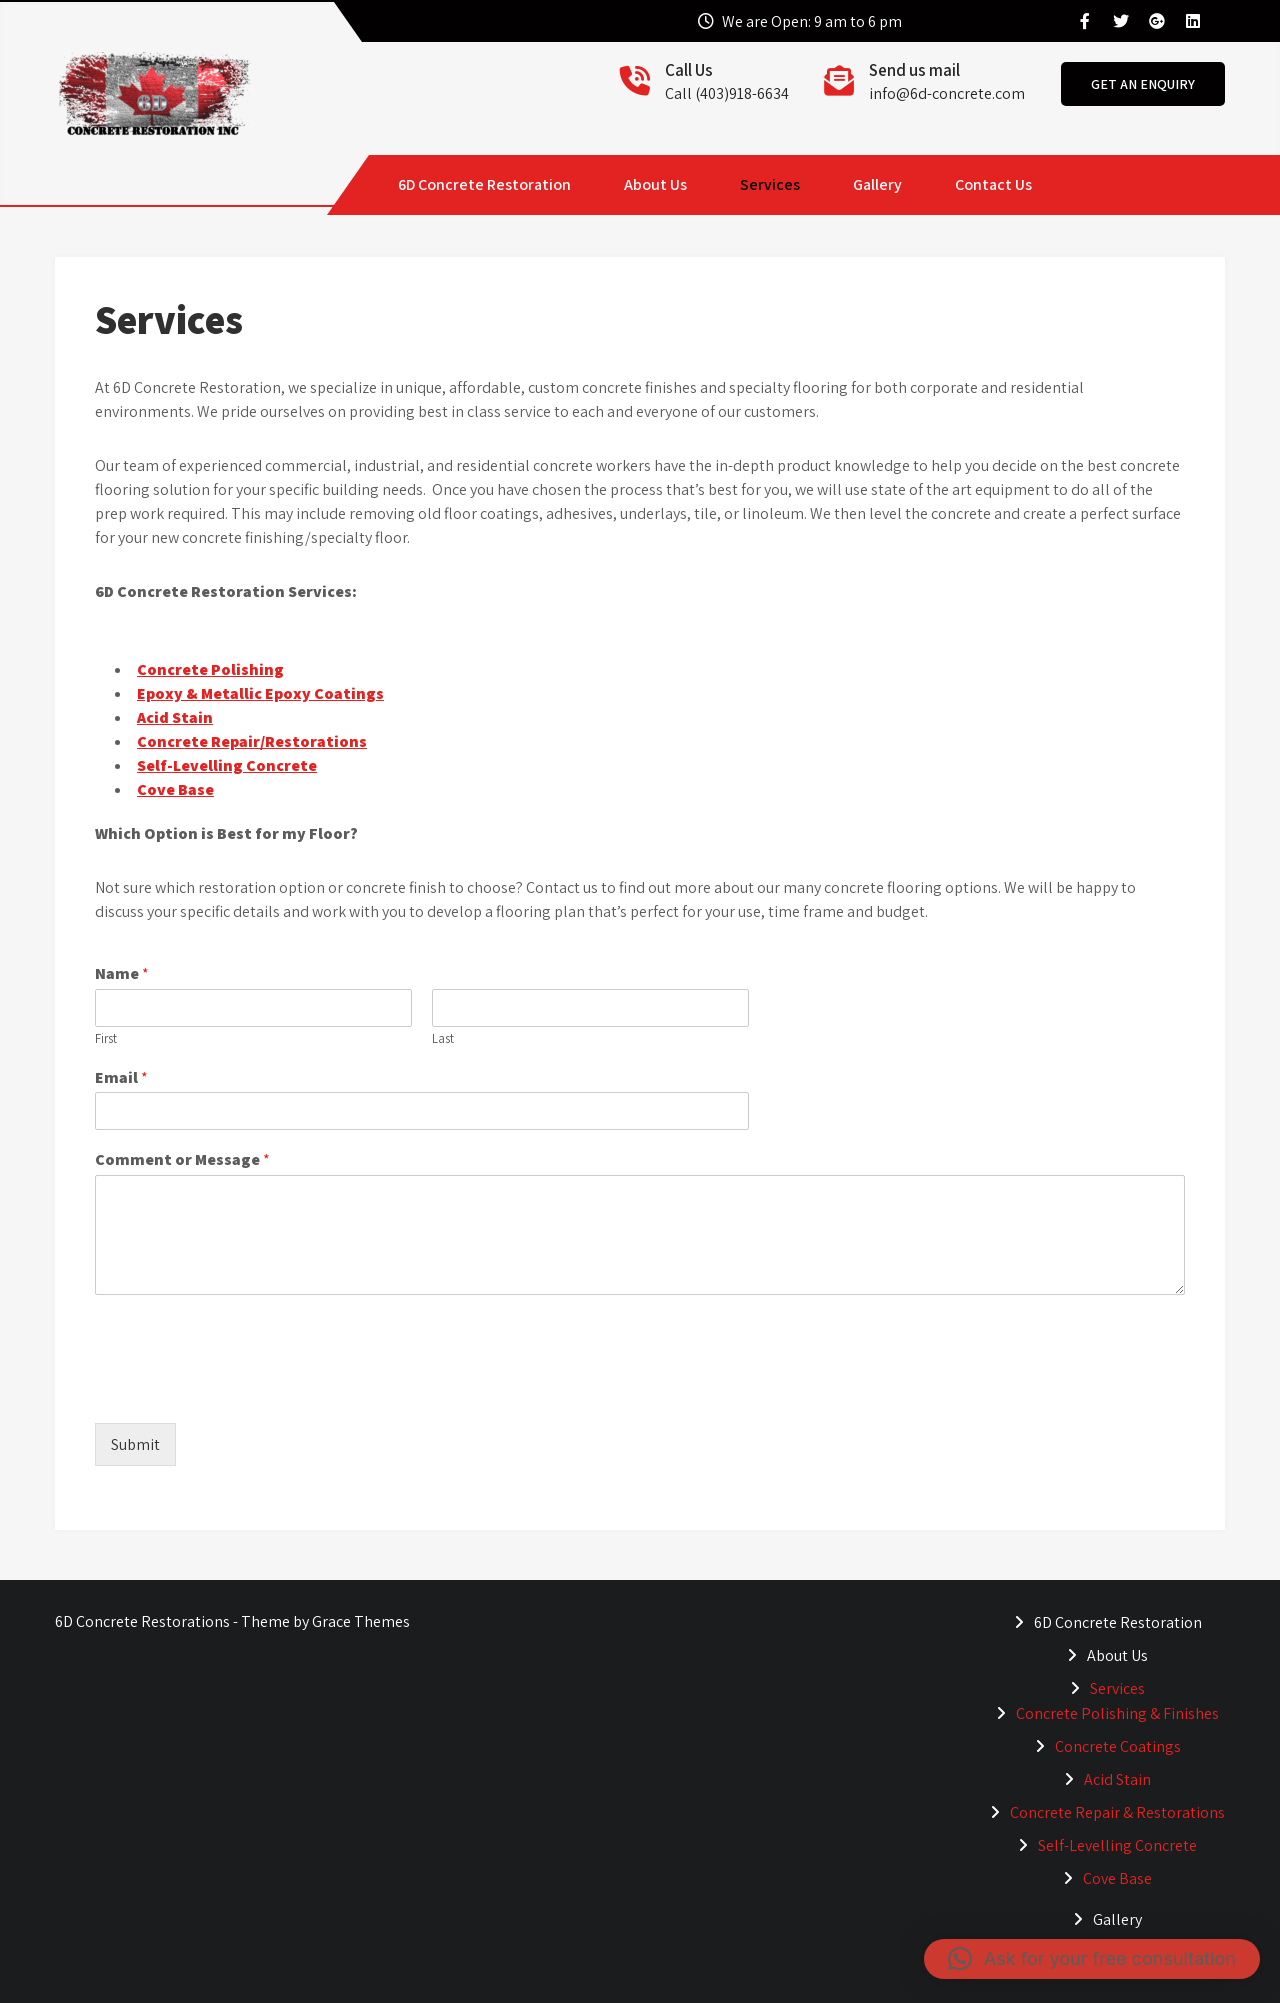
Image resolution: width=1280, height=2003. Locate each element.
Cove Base (175, 789)
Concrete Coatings (1118, 1746)
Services (770, 184)
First (106, 1039)
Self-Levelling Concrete (227, 765)
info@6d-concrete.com (947, 93)
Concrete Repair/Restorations (252, 741)
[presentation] (247, 1390)
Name (122, 974)
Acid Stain (175, 717)
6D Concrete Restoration (484, 184)
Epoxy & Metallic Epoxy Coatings (260, 693)
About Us (655, 184)
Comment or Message (182, 1160)
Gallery (877, 184)
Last (443, 1039)
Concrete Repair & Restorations (1117, 1812)
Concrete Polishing (210, 669)
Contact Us (993, 184)
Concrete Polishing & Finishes (1117, 1713)
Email (121, 1078)
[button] (1092, 1959)
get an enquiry (1143, 84)
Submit (135, 1444)
